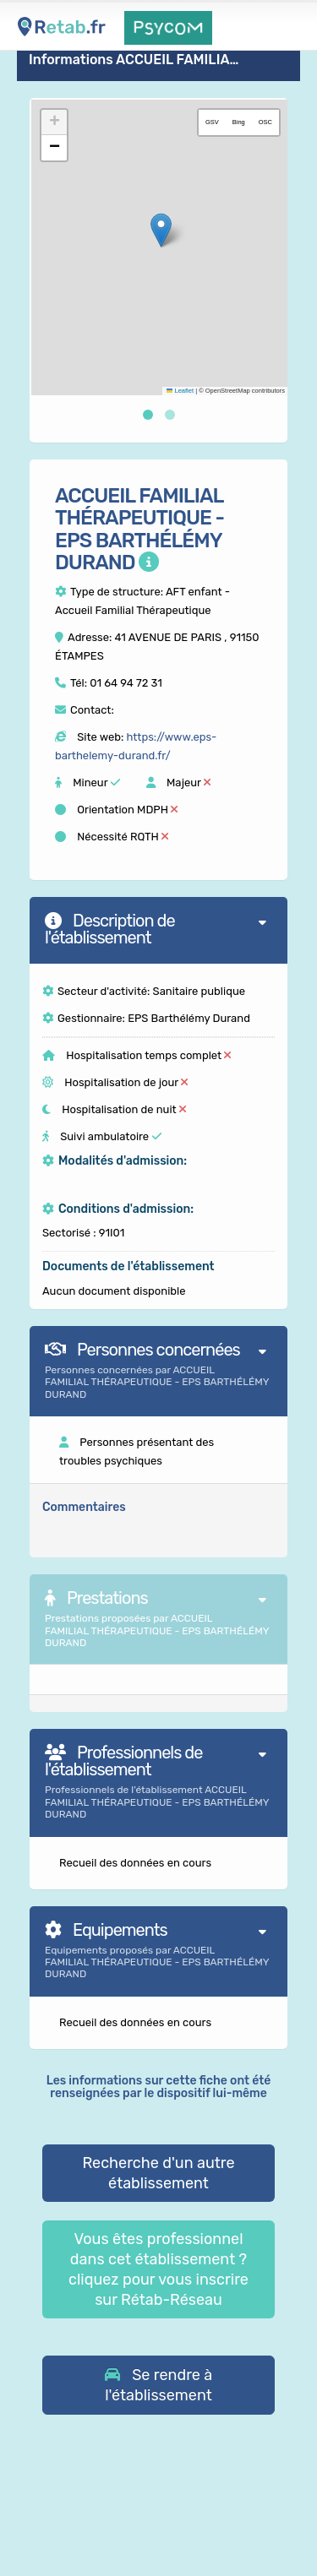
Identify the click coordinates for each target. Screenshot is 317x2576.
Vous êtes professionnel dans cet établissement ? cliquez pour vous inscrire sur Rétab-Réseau (158, 2269)
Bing (238, 122)
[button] (161, 230)
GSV (212, 122)
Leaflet (180, 390)
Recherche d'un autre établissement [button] (158, 2173)
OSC (265, 122)
